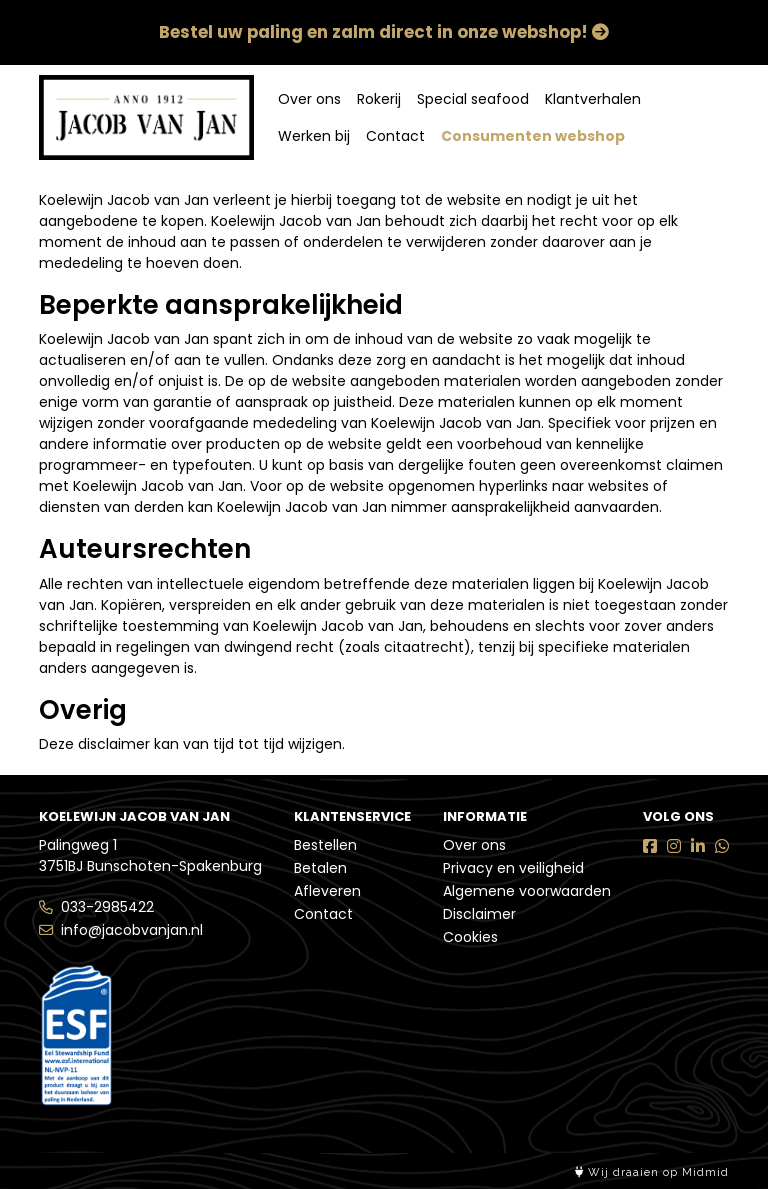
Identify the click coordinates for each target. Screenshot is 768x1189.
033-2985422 (107, 907)
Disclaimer (479, 914)
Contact (395, 136)
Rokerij (379, 99)
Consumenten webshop (533, 136)
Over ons (309, 99)
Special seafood (473, 99)
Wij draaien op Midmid (652, 1172)
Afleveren (327, 891)
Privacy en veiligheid (513, 868)
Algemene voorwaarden (527, 891)
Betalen (320, 868)
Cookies (470, 937)
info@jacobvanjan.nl (132, 930)
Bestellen (325, 845)
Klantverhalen (593, 99)
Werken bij (314, 136)
